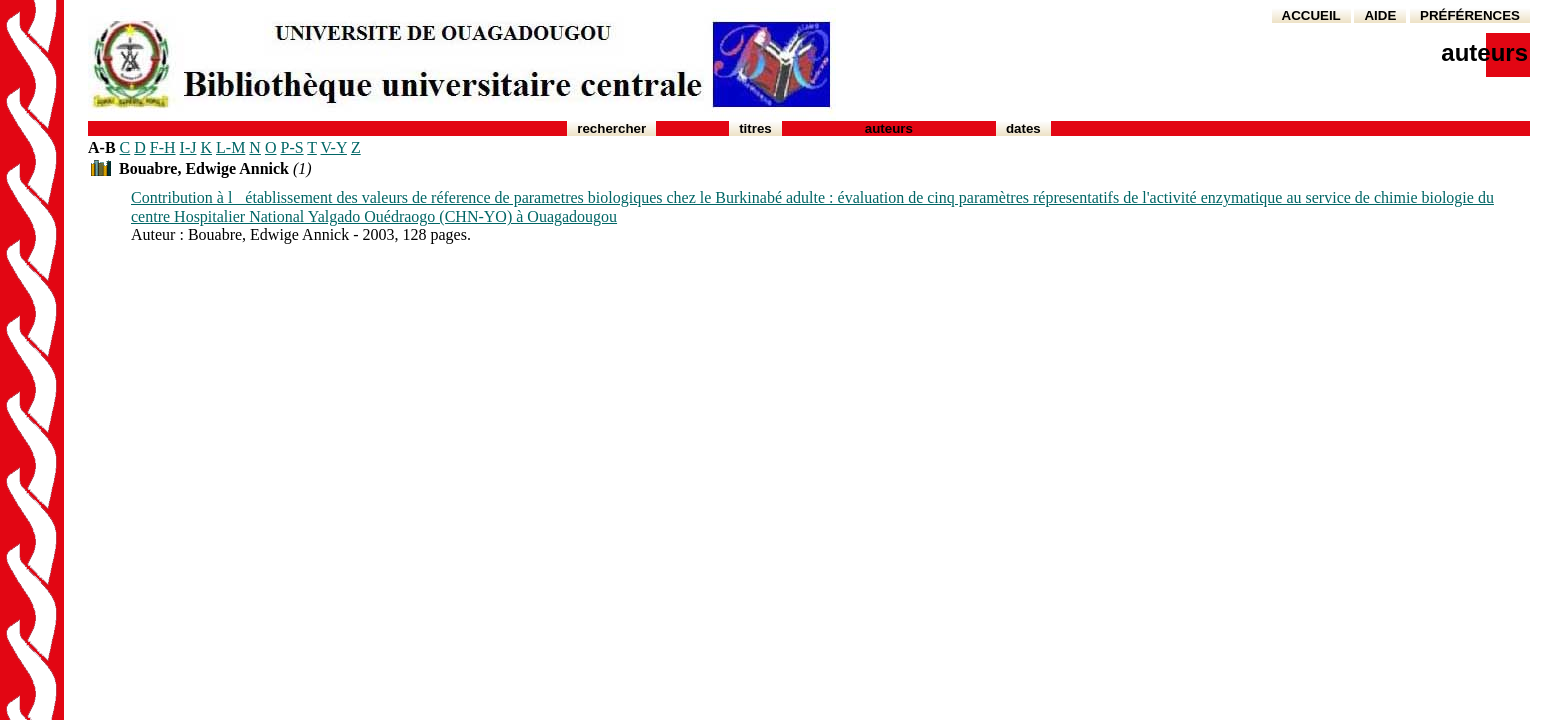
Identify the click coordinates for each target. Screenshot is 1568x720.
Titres (755, 128)
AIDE (1380, 15)
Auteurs (889, 128)
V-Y (334, 147)
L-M (230, 147)
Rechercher (611, 128)
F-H (163, 147)
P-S (291, 147)
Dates (1023, 128)
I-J (188, 147)
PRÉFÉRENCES (1470, 15)
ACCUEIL (1311, 15)
